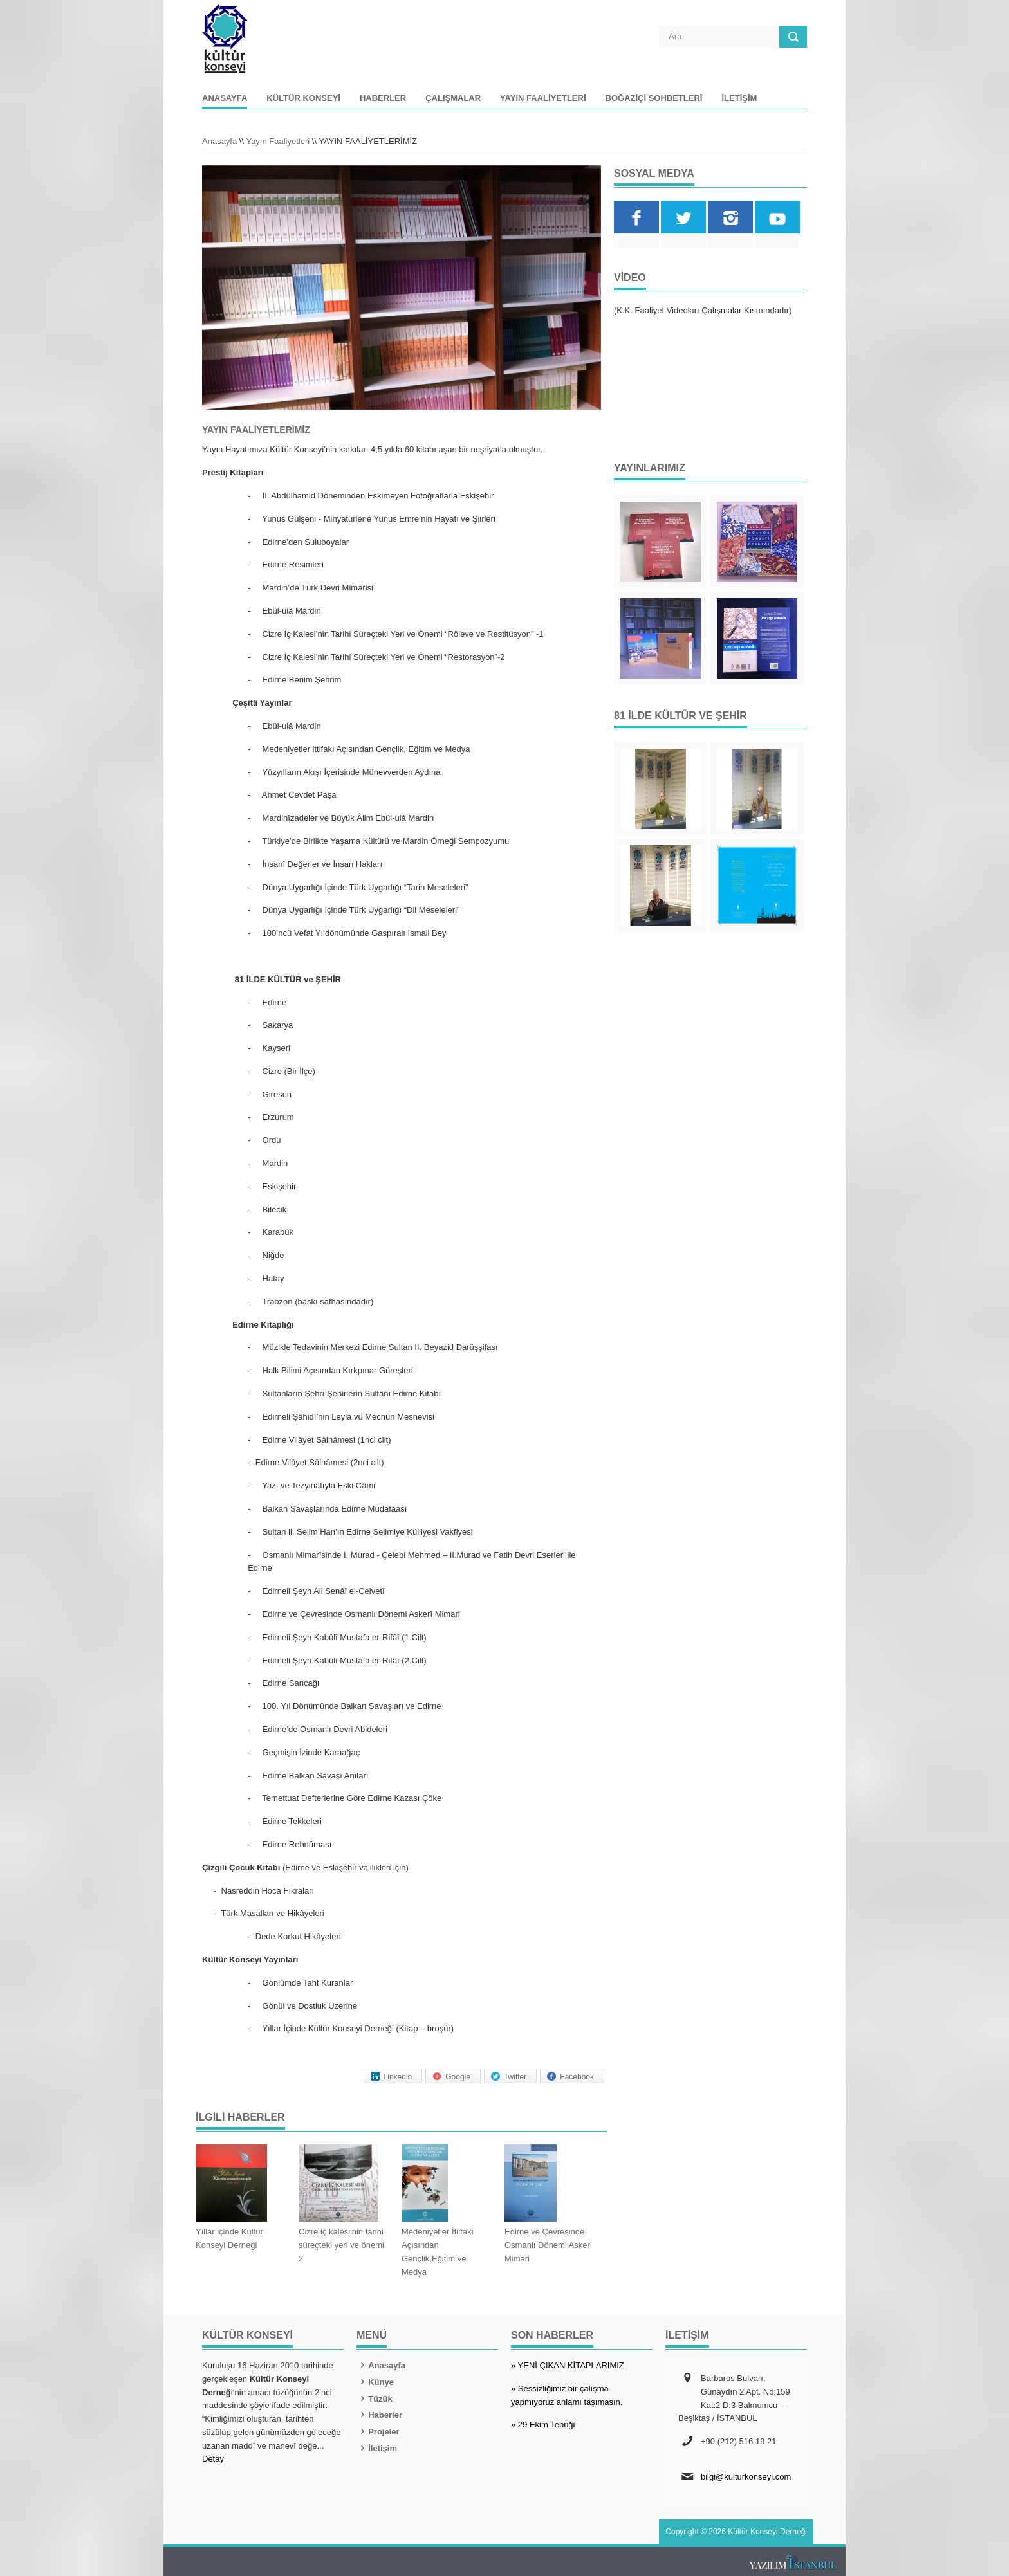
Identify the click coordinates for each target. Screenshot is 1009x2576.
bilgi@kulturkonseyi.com (746, 2476)
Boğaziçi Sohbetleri (654, 98)
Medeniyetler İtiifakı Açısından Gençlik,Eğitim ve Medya (438, 2251)
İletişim (739, 98)
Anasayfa (224, 98)
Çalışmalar (453, 98)
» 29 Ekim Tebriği (543, 2424)
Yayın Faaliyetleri (543, 98)
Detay (213, 2458)
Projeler (378, 2431)
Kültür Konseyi (303, 98)
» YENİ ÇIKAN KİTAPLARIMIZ (567, 2365)
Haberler (383, 98)
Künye (375, 2382)
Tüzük (374, 2399)
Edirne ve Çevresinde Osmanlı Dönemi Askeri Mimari (548, 2245)
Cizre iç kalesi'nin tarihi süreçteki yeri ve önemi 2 (341, 2245)
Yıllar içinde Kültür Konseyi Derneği (229, 2238)
